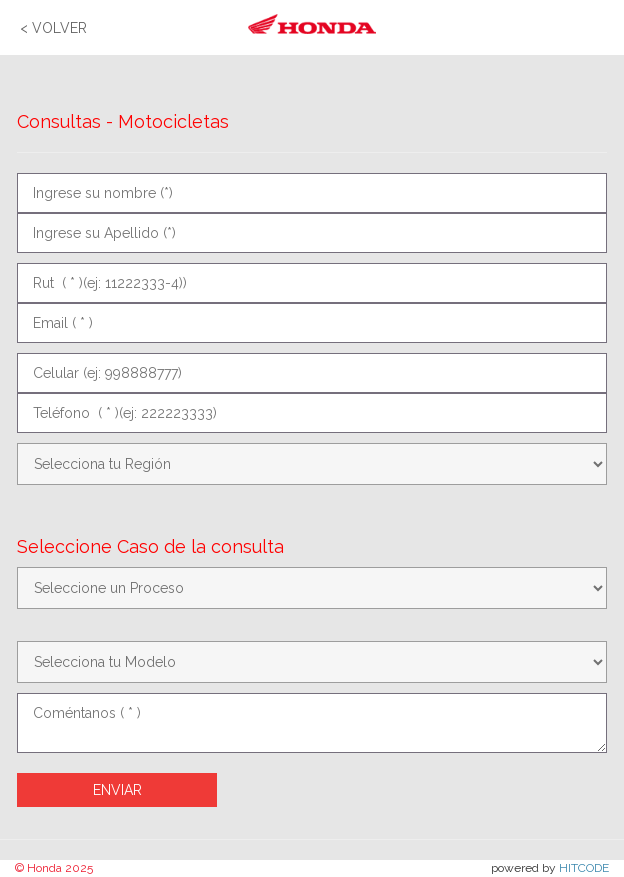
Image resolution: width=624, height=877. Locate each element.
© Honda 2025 (54, 868)
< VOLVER (53, 28)
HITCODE (584, 868)
